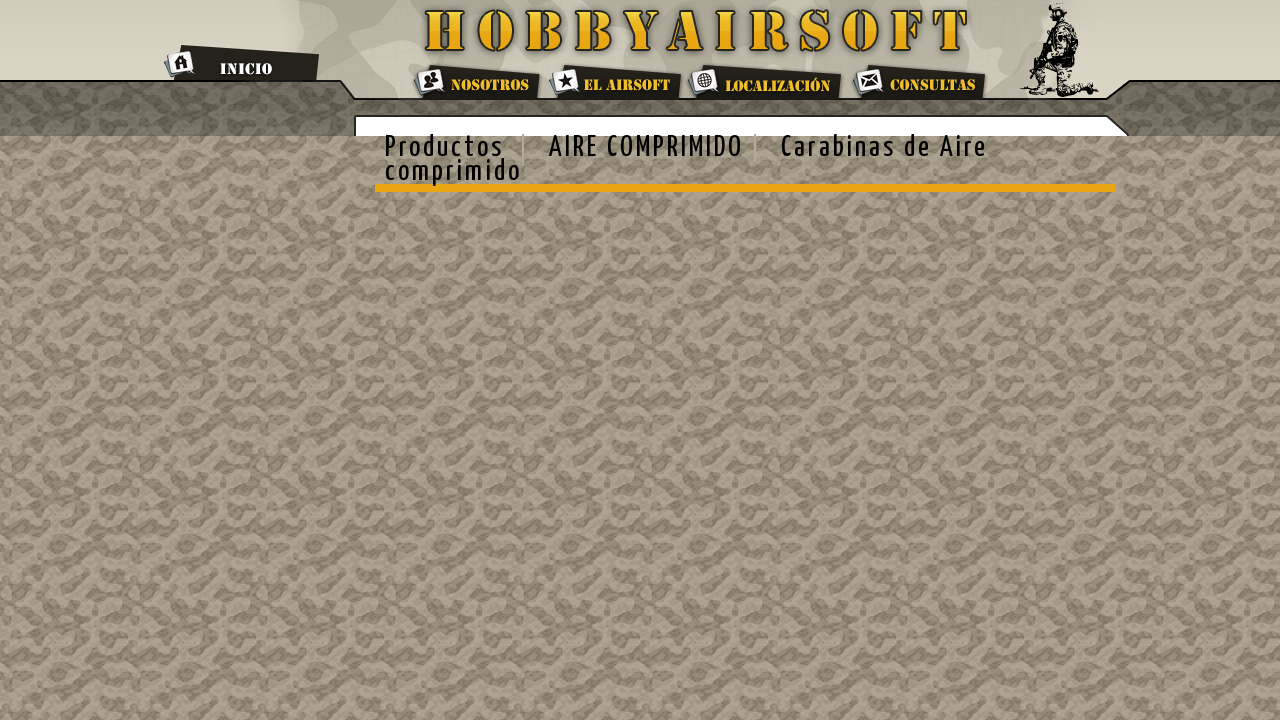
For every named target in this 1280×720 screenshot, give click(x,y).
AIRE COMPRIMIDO (646, 148)
